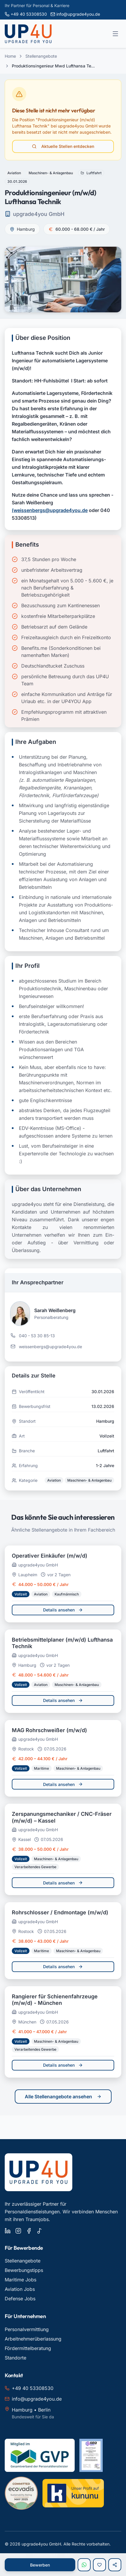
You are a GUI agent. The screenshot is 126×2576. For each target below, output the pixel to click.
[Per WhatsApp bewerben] (84, 2564)
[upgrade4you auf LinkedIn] (8, 2231)
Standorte (15, 2358)
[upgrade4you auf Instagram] (18, 2231)
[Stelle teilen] (114, 2564)
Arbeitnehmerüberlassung (33, 2339)
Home (10, 56)
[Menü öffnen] (115, 34)
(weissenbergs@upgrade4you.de (50, 510)
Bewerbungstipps (24, 2270)
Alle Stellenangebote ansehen (63, 2096)
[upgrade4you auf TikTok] (39, 2231)
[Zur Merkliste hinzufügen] (99, 2564)
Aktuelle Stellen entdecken (63, 146)
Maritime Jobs (20, 2280)
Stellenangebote (41, 56)
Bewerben (40, 2564)
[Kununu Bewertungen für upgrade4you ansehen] (73, 2493)
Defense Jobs (20, 2299)
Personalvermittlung (27, 2329)
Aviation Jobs (20, 2289)
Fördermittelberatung (28, 2348)
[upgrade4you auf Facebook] (29, 2231)
